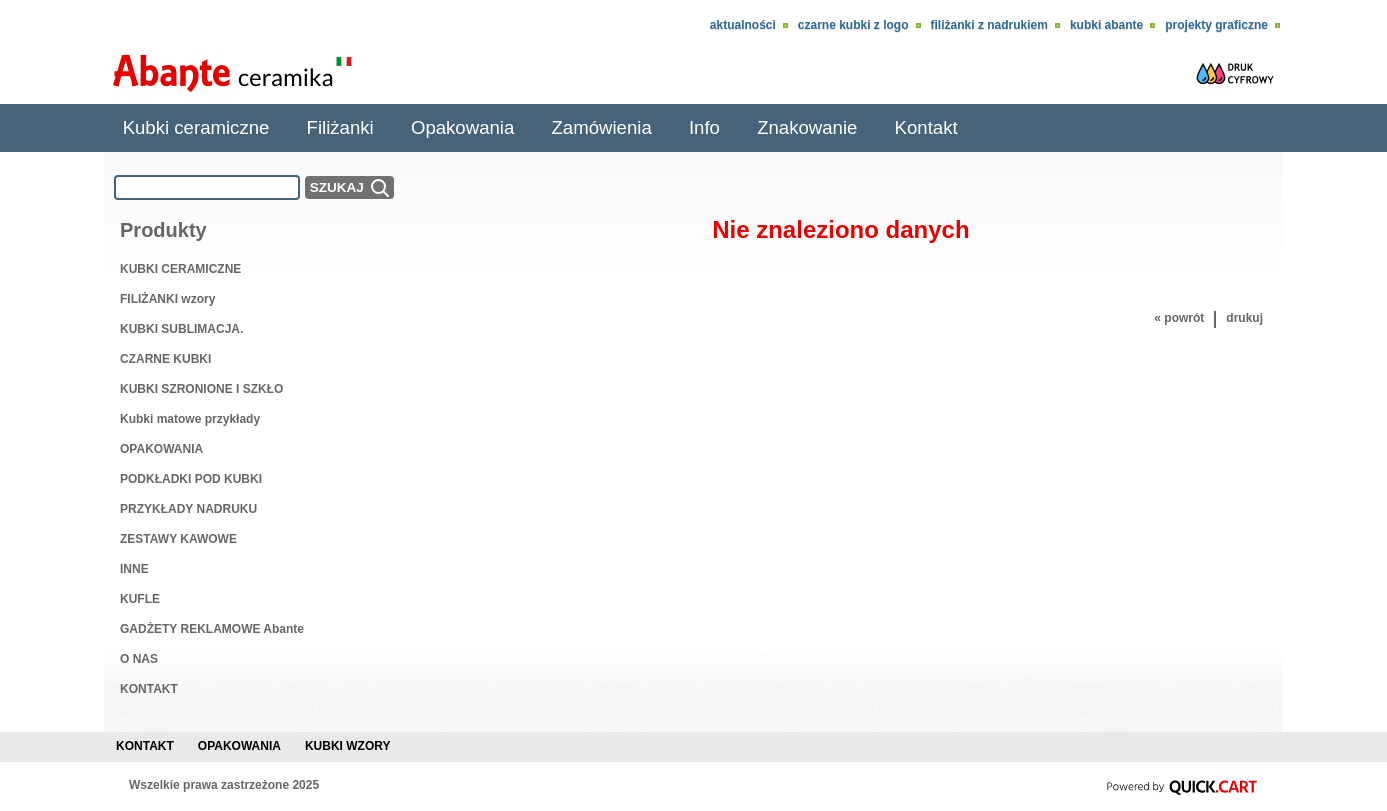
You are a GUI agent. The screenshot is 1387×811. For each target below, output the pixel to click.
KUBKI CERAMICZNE (180, 269)
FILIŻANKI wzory (167, 299)
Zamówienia (601, 127)
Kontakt (926, 127)
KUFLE (140, 599)
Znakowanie (807, 127)
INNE (134, 569)
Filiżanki (340, 127)
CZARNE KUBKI (165, 359)
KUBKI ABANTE (1106, 25)
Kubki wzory (348, 746)
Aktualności (743, 25)
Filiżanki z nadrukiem (989, 25)
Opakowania (462, 127)
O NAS (139, 659)
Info (704, 127)
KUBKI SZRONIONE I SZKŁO (201, 389)
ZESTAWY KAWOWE (178, 539)
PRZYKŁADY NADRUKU (188, 509)
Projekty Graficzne (1216, 25)
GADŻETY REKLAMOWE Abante (212, 629)
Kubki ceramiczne (196, 127)
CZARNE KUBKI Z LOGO (853, 25)
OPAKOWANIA (161, 449)
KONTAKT (149, 689)
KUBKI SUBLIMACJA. (181, 329)
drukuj (1244, 318)
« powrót (1179, 318)
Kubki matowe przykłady (190, 419)
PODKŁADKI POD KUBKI (191, 479)
